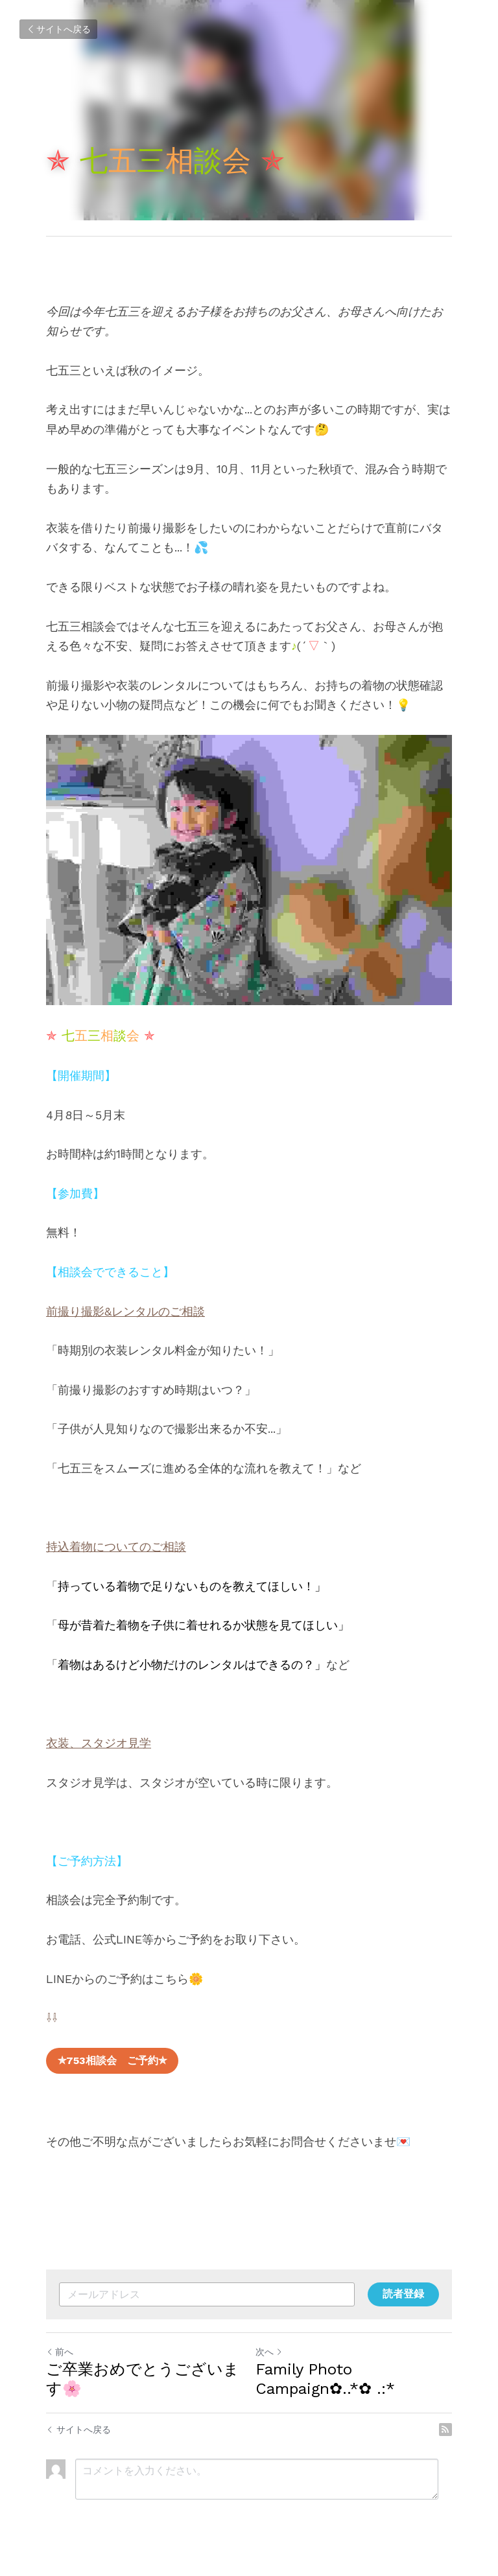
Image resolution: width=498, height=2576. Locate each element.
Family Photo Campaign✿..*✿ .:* (325, 2379)
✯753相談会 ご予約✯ (112, 2060)
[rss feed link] (445, 2429)
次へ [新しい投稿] (269, 2352)
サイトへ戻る (58, 29)
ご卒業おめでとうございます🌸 (142, 2379)
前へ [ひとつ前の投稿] (59, 2352)
